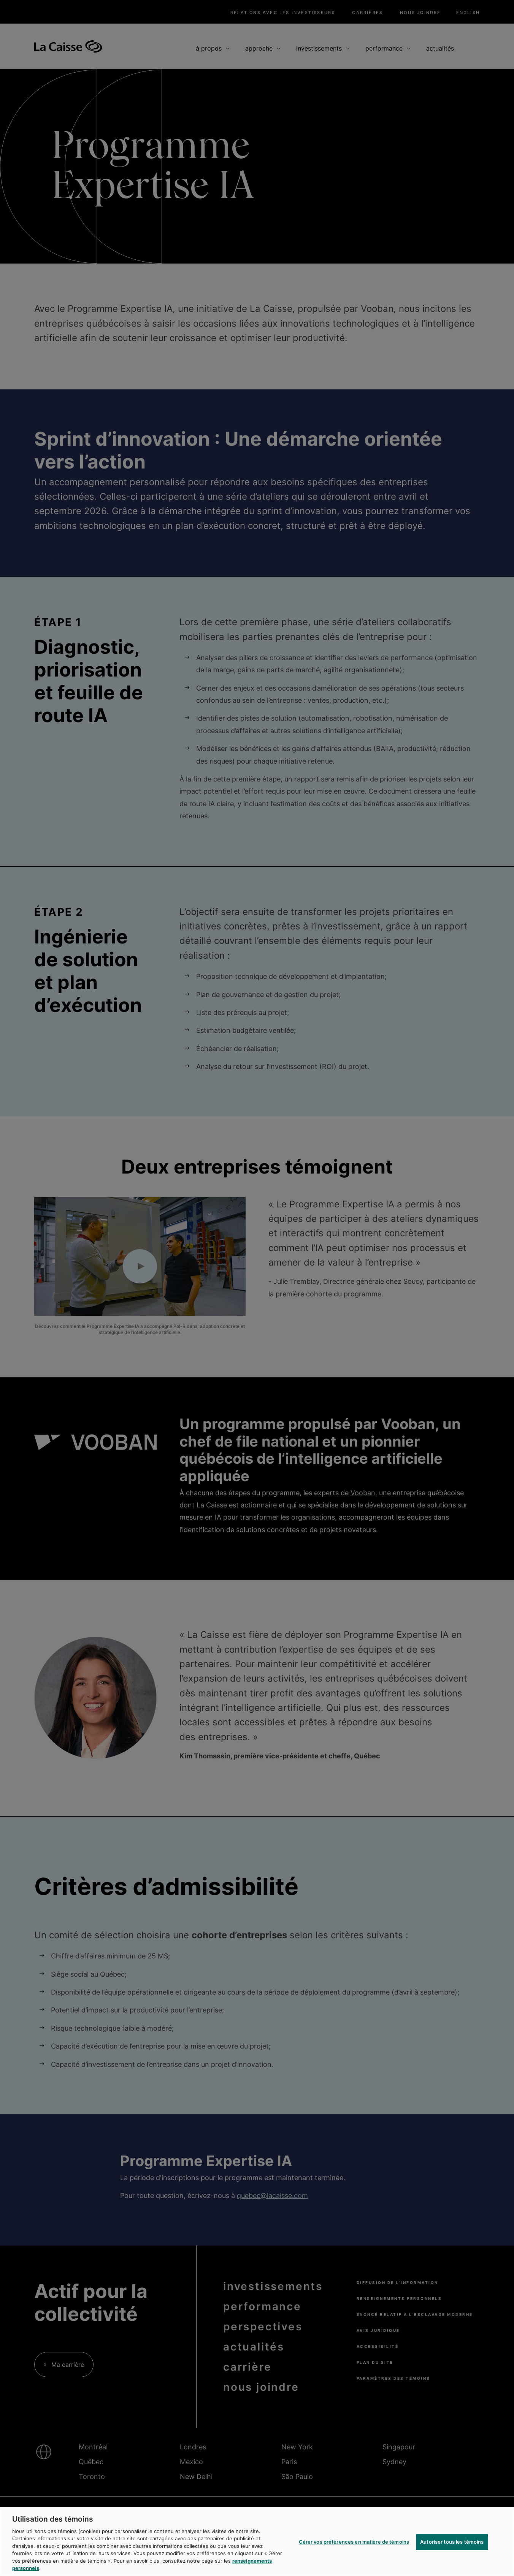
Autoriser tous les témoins (452, 2542)
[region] (257, 2541)
